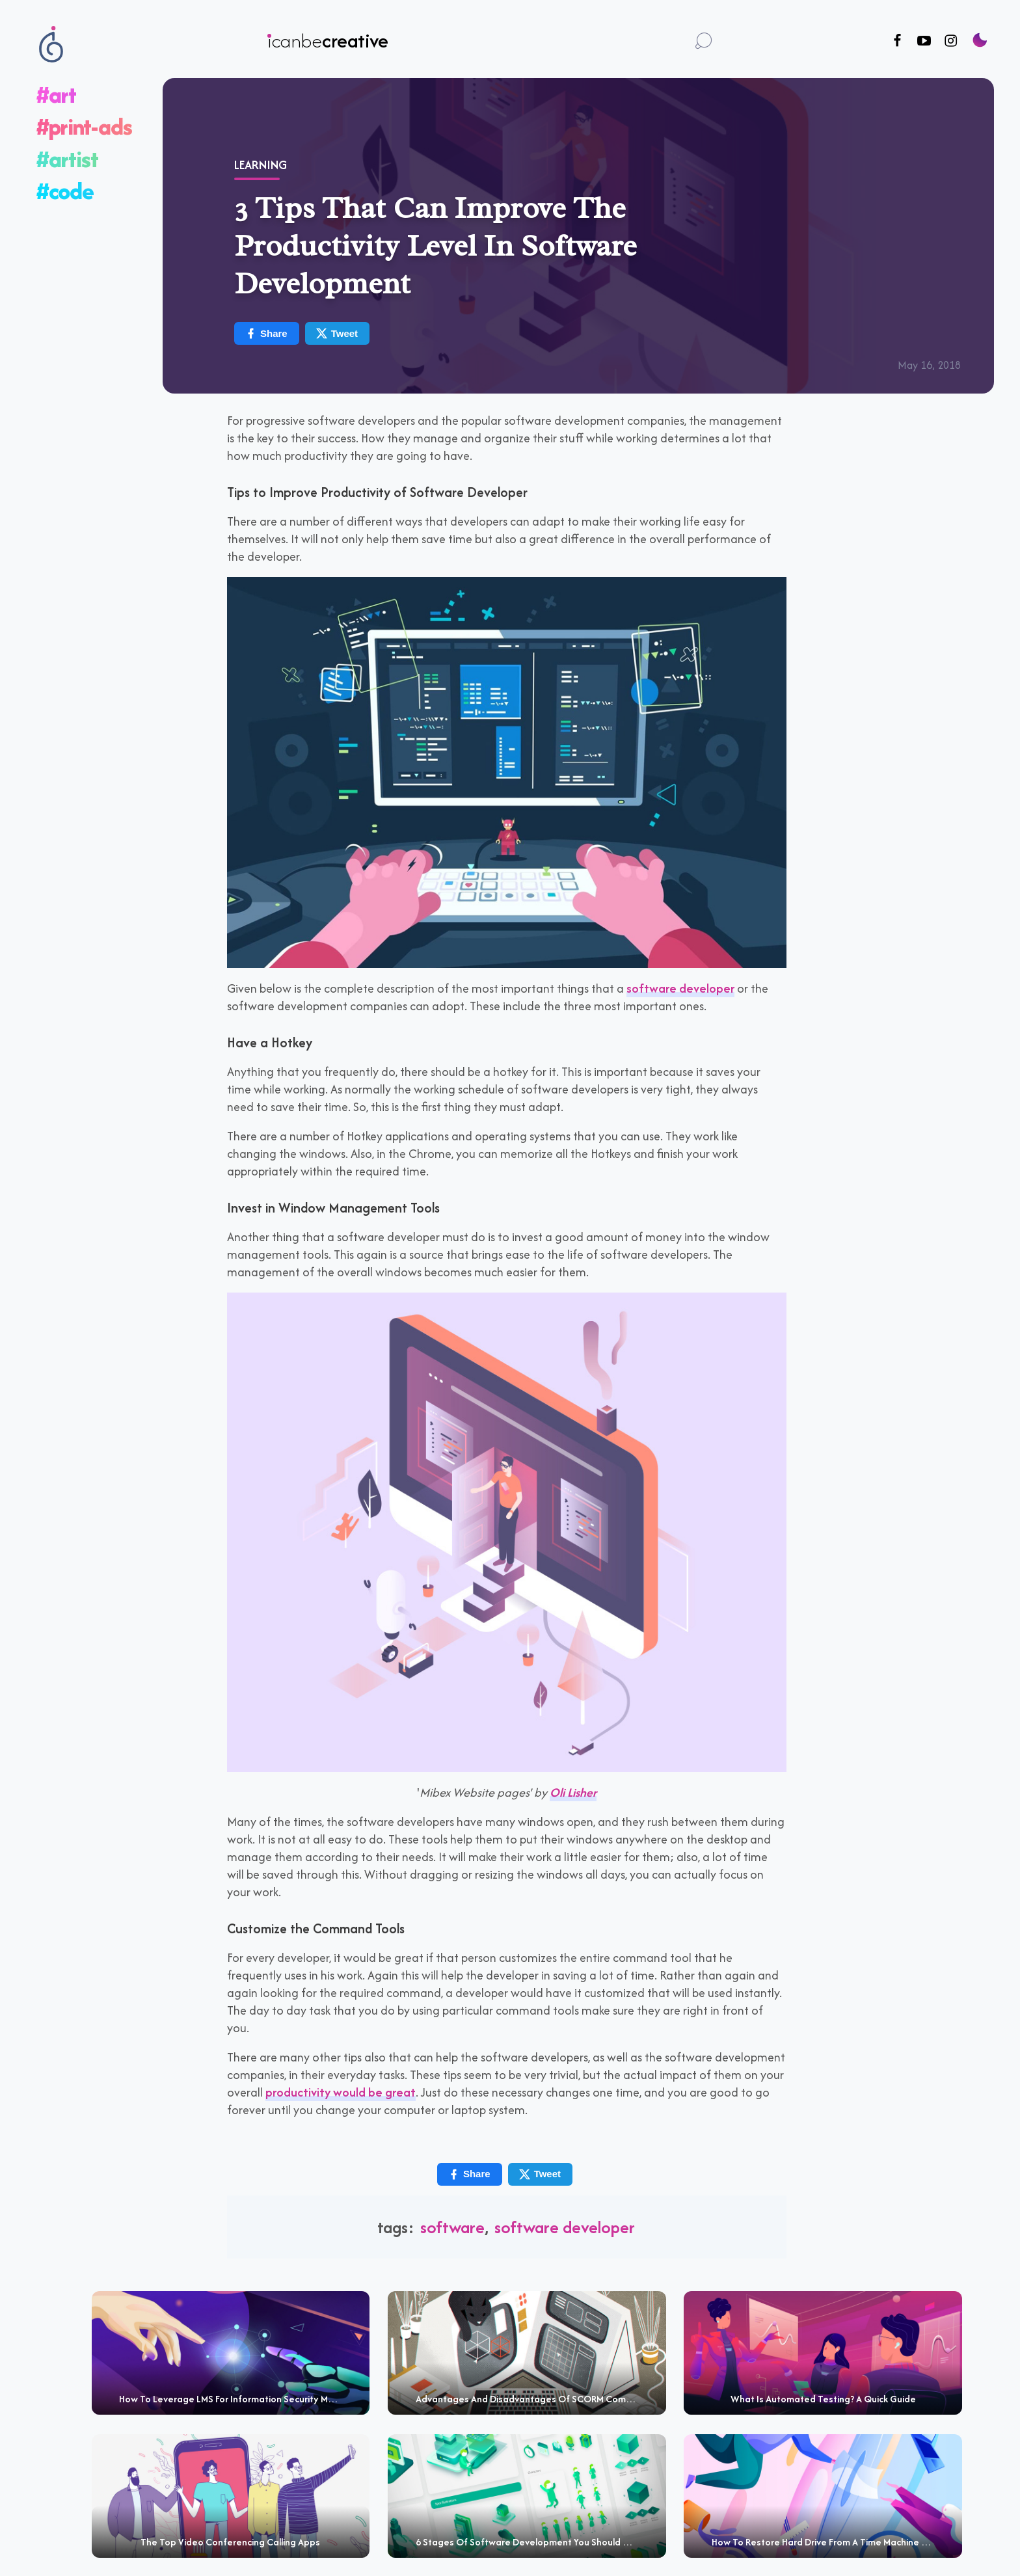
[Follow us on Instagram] (950, 41)
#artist (67, 159)
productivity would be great (340, 2092)
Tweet (336, 333)
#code (65, 191)
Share (266, 333)
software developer (680, 988)
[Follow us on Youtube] (924, 41)
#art (56, 94)
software (452, 2227)
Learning (260, 165)
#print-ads (84, 126)
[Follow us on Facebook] (897, 41)
